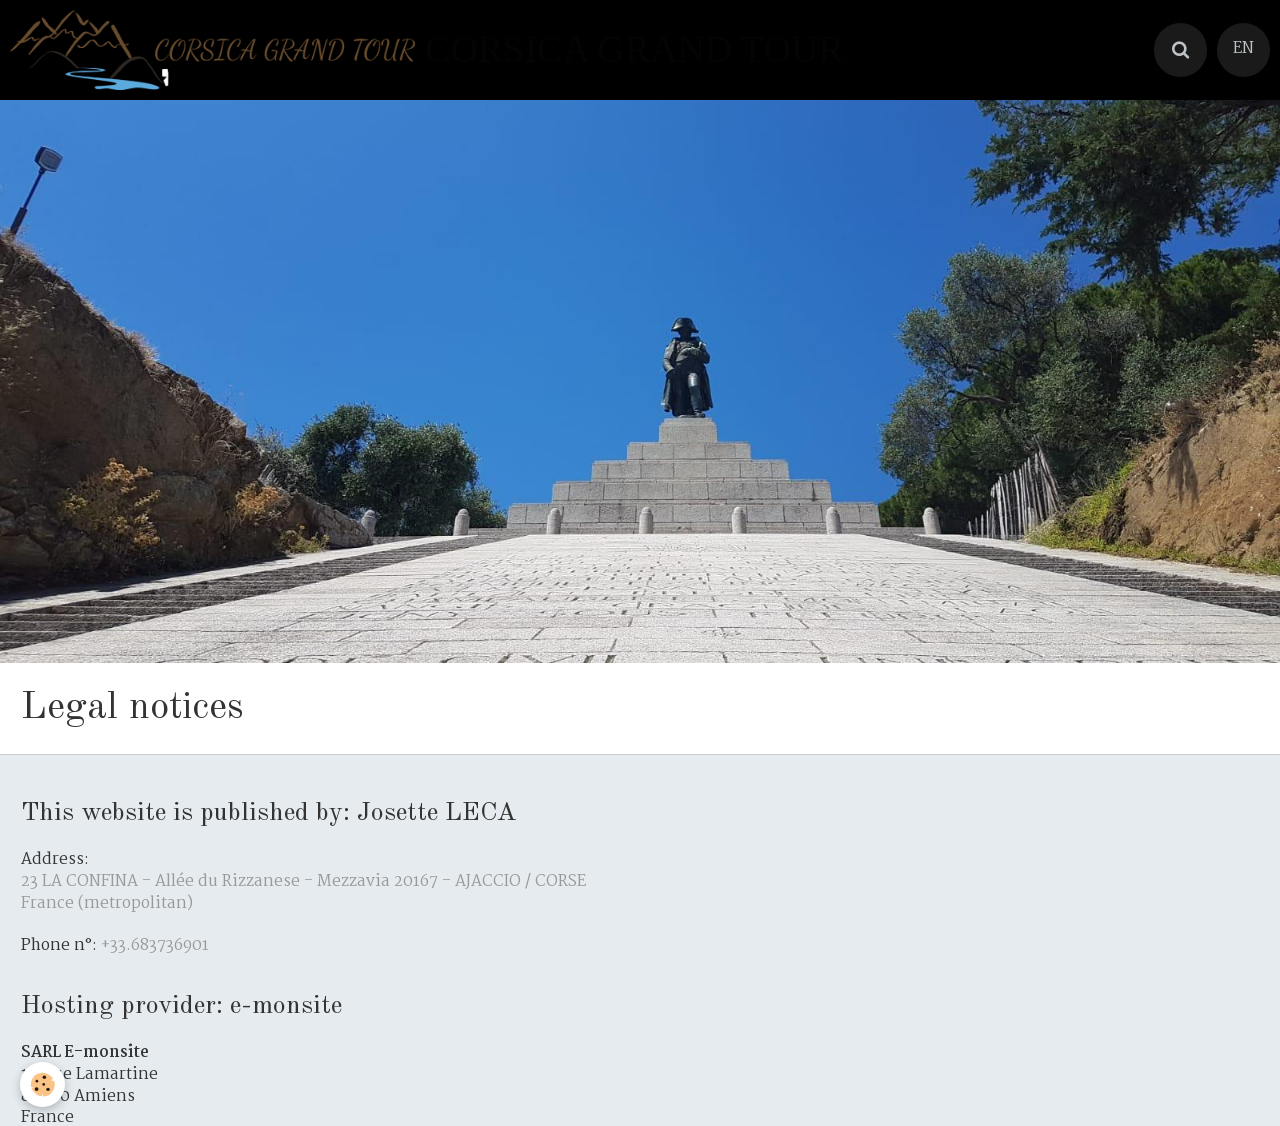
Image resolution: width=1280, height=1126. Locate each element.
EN (1243, 49)
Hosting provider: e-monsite (181, 1006)
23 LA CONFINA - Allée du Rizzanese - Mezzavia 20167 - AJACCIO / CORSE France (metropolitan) (303, 893)
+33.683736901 (155, 946)
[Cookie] (42, 1084)
